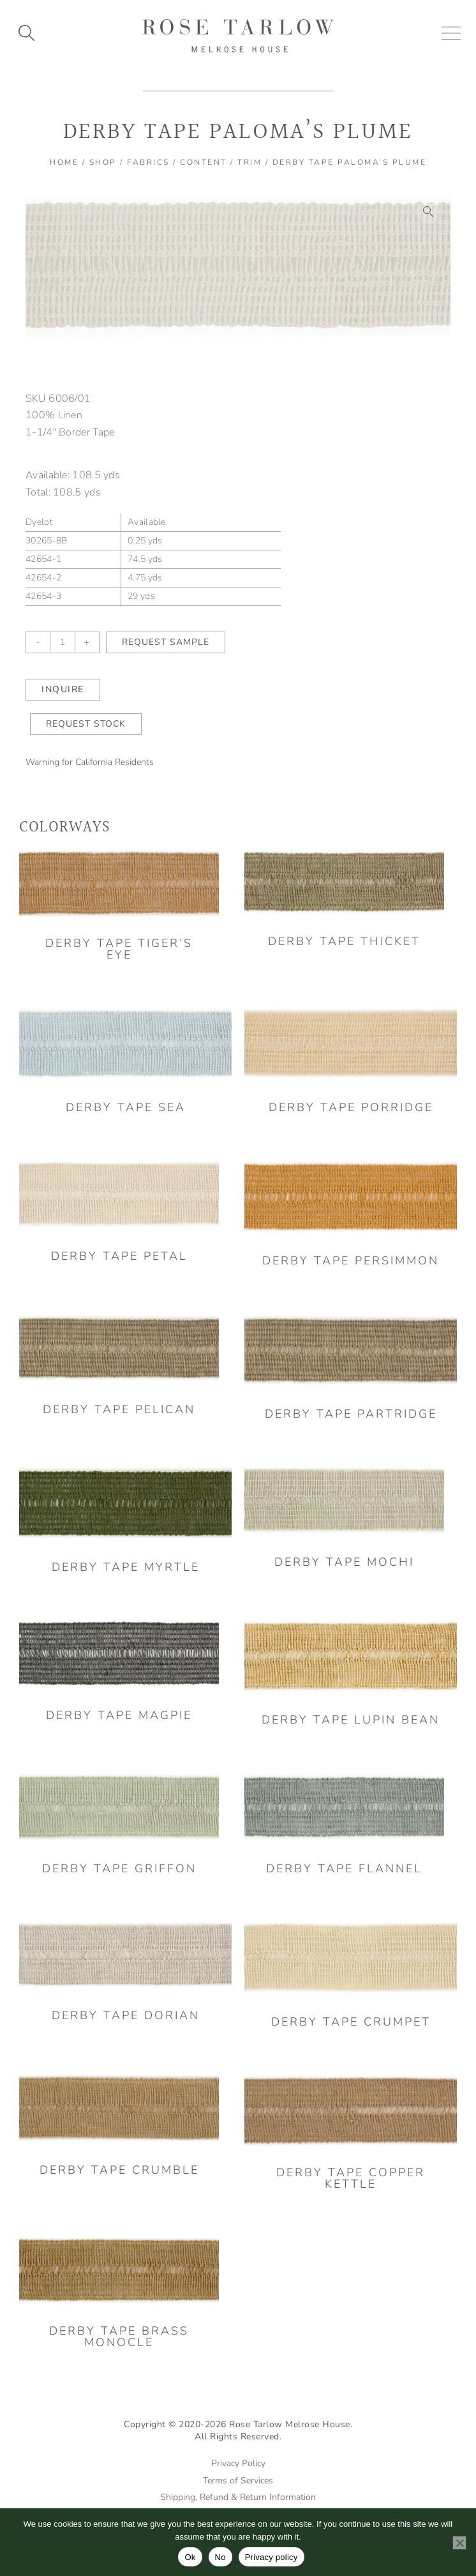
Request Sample (165, 642)
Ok (189, 2557)
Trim (249, 162)
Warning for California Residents (90, 762)
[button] (428, 212)
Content (203, 162)
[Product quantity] (62, 642)
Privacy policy (271, 2557)
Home (64, 162)
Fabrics (148, 162)
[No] (459, 2543)
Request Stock (86, 724)
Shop (103, 162)
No (220, 2557)
